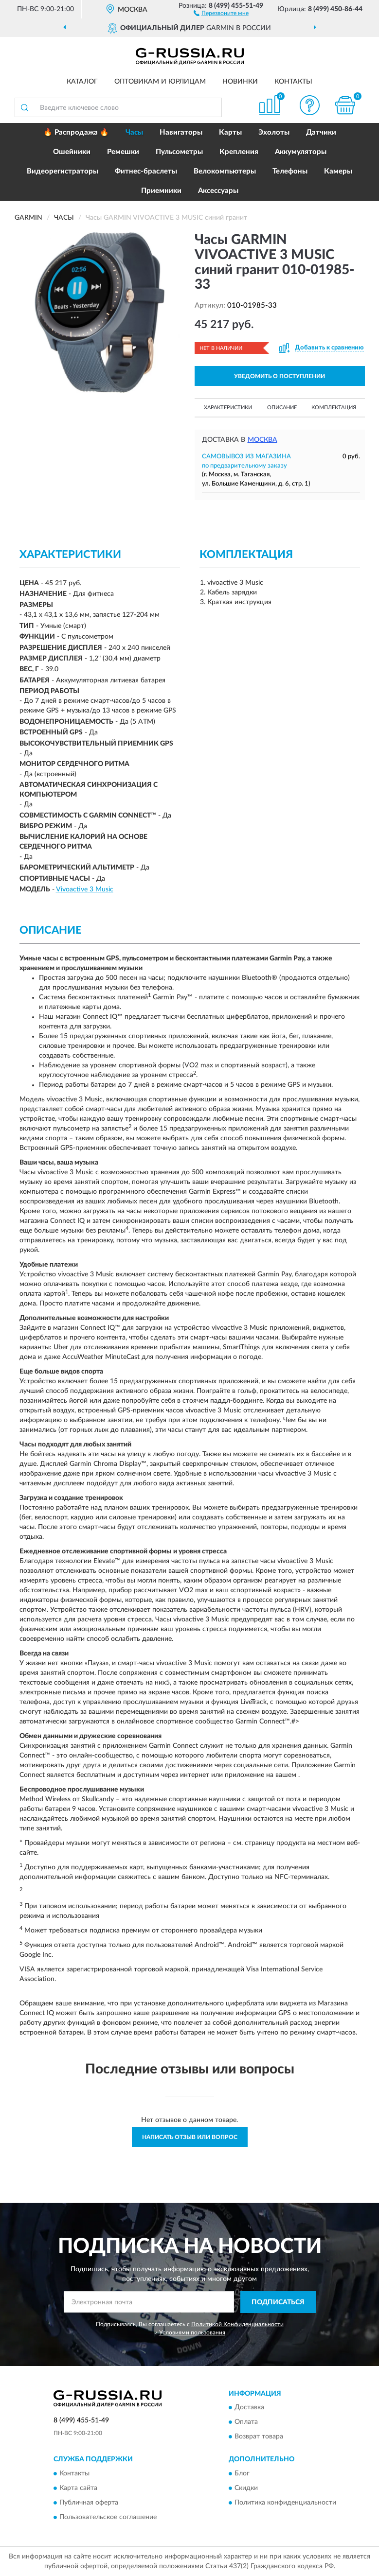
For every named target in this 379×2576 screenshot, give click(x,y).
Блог (242, 2473)
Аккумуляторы (300, 152)
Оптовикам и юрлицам (160, 81)
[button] (221, 13)
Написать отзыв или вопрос (189, 2137)
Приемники (161, 190)
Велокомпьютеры (225, 171)
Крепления (238, 152)
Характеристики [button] (228, 407)
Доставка (249, 2407)
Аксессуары (218, 190)
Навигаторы (181, 132)
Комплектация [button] (333, 407)
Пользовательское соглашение (108, 2517)
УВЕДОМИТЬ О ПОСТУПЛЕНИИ (279, 376)
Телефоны (289, 171)
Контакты (293, 81)
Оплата (246, 2422)
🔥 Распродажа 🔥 (76, 132)
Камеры (338, 171)
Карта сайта (78, 2488)
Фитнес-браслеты (146, 171)
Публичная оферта (88, 2502)
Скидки (246, 2488)
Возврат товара (259, 2437)
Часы (134, 132)
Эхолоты (273, 132)
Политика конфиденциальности (285, 2502)
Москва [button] (262, 439)
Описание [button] (282, 407)
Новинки (240, 81)
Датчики (321, 132)
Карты (230, 132)
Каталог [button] (82, 81)
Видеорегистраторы (62, 171)
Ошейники (71, 152)
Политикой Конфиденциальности (237, 2324)
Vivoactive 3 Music (84, 889)
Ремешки (123, 152)
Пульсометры (179, 152)
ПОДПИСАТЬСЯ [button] (278, 2302)
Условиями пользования (192, 2332)
